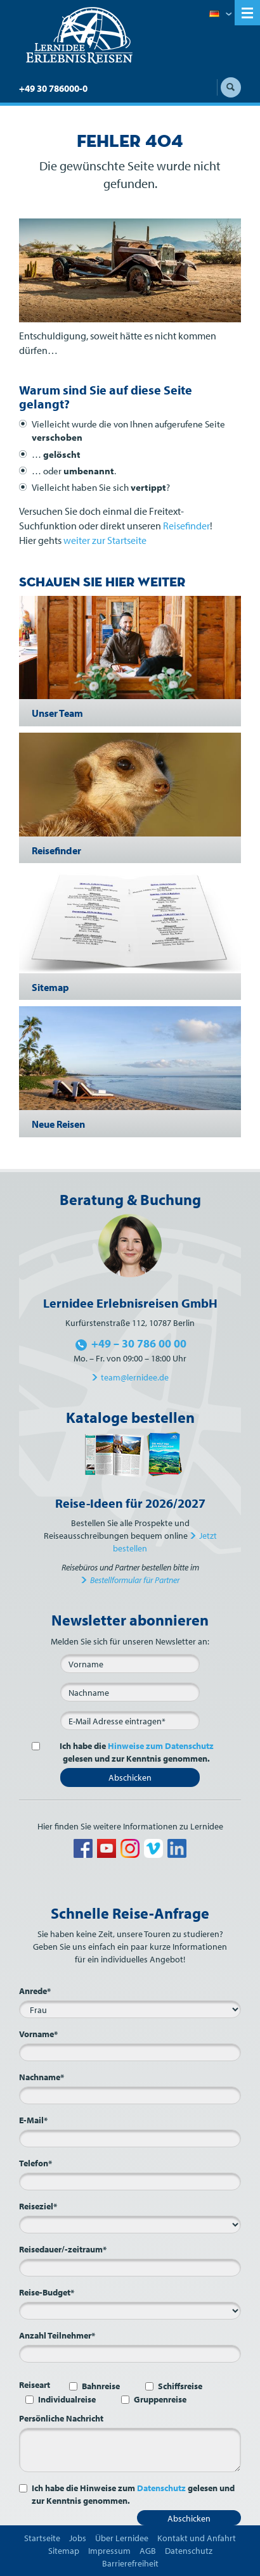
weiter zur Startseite (104, 540)
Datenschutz (161, 2488)
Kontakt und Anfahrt (196, 2538)
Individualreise (67, 2399)
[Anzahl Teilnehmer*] (130, 2354)
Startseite (42, 2538)
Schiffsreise (180, 2386)
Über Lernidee (121, 2538)
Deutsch (220, 14)
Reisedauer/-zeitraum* (63, 2249)
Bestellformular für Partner (134, 1580)
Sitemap (63, 2550)
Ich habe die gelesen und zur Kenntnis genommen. (129, 1752)
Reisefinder (186, 525)
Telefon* (35, 2163)
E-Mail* (33, 2120)
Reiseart (34, 2384)
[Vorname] (130, 1663)
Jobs (77, 2538)
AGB (148, 2550)
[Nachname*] (130, 2095)
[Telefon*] (130, 2181)
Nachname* (41, 2077)
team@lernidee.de (135, 1377)
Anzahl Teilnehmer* (57, 2335)
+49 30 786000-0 (53, 88)
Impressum (109, 2550)
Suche (231, 87)
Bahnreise (101, 2386)
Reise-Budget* (46, 2292)
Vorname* (38, 2034)
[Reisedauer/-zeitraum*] (130, 2267)
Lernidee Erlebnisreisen (79, 35)
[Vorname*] (130, 2052)
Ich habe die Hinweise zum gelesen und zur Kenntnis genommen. (133, 2494)
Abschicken (130, 1777)
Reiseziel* (38, 2206)
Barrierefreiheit (130, 2563)
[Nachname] (130, 1692)
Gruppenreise (160, 2399)
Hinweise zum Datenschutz (161, 1746)
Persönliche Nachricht (61, 2418)
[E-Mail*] (130, 1720)
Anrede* (35, 1991)
